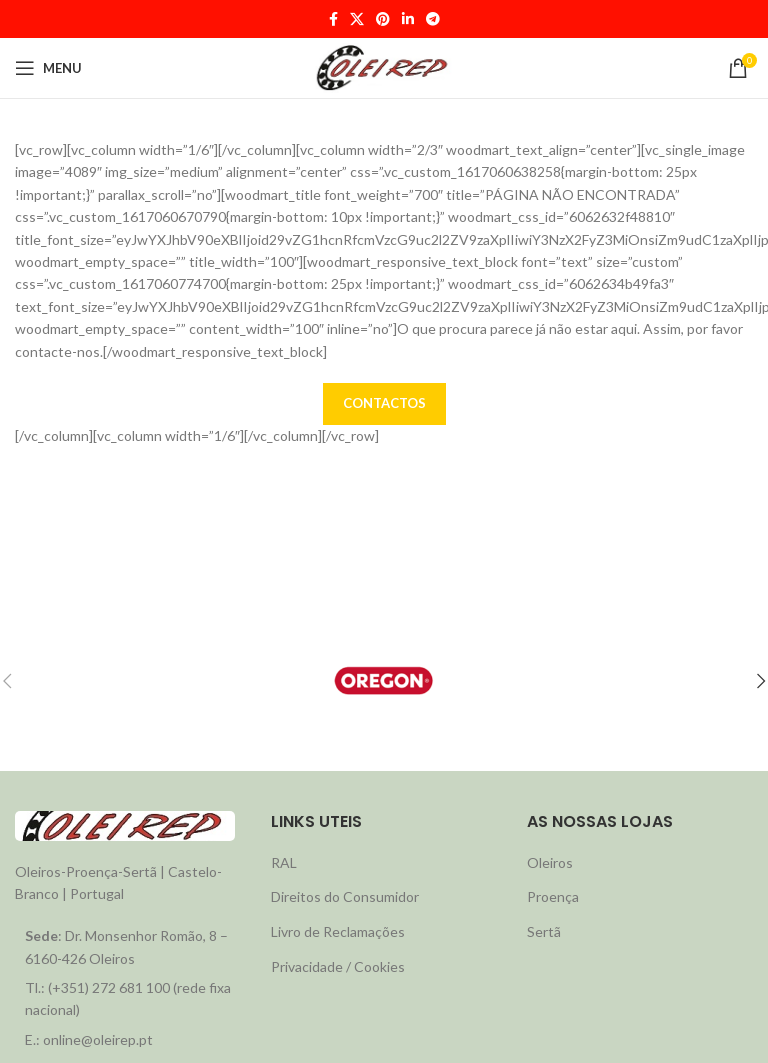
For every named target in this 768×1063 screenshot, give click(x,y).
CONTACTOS (384, 403)
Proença (553, 896)
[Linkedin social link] (408, 19)
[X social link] (357, 19)
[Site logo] (384, 66)
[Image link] (125, 823)
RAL (284, 862)
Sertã (544, 931)
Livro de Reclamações (338, 931)
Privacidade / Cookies (338, 966)
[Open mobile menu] (48, 68)
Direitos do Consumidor (345, 896)
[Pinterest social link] (383, 19)
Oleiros (550, 862)
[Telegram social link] (433, 19)
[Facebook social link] (333, 19)
